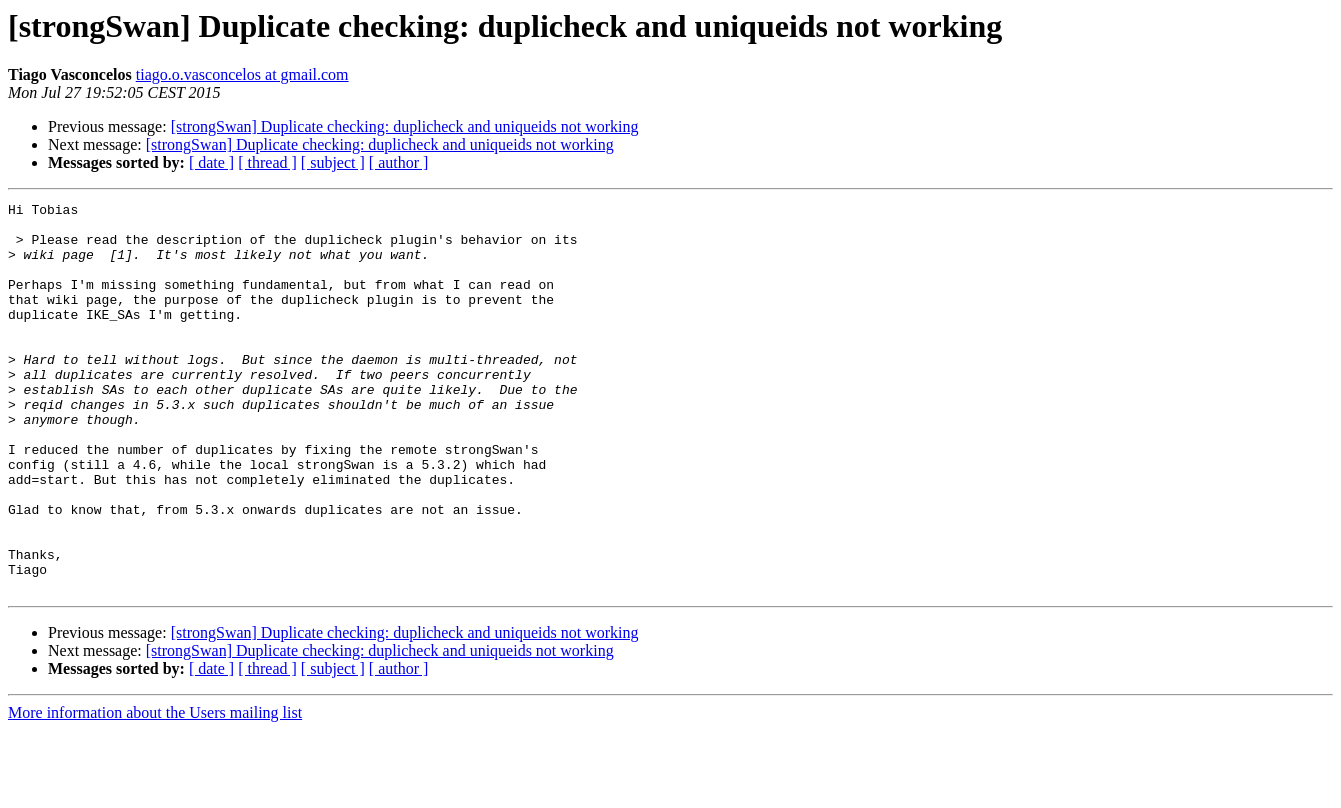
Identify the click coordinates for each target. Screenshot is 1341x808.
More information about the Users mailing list (155, 790)
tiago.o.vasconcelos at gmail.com (242, 74)
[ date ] (211, 162)
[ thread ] (267, 162)
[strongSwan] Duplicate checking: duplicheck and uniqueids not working (405, 126)
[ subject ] (333, 162)
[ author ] (399, 162)
